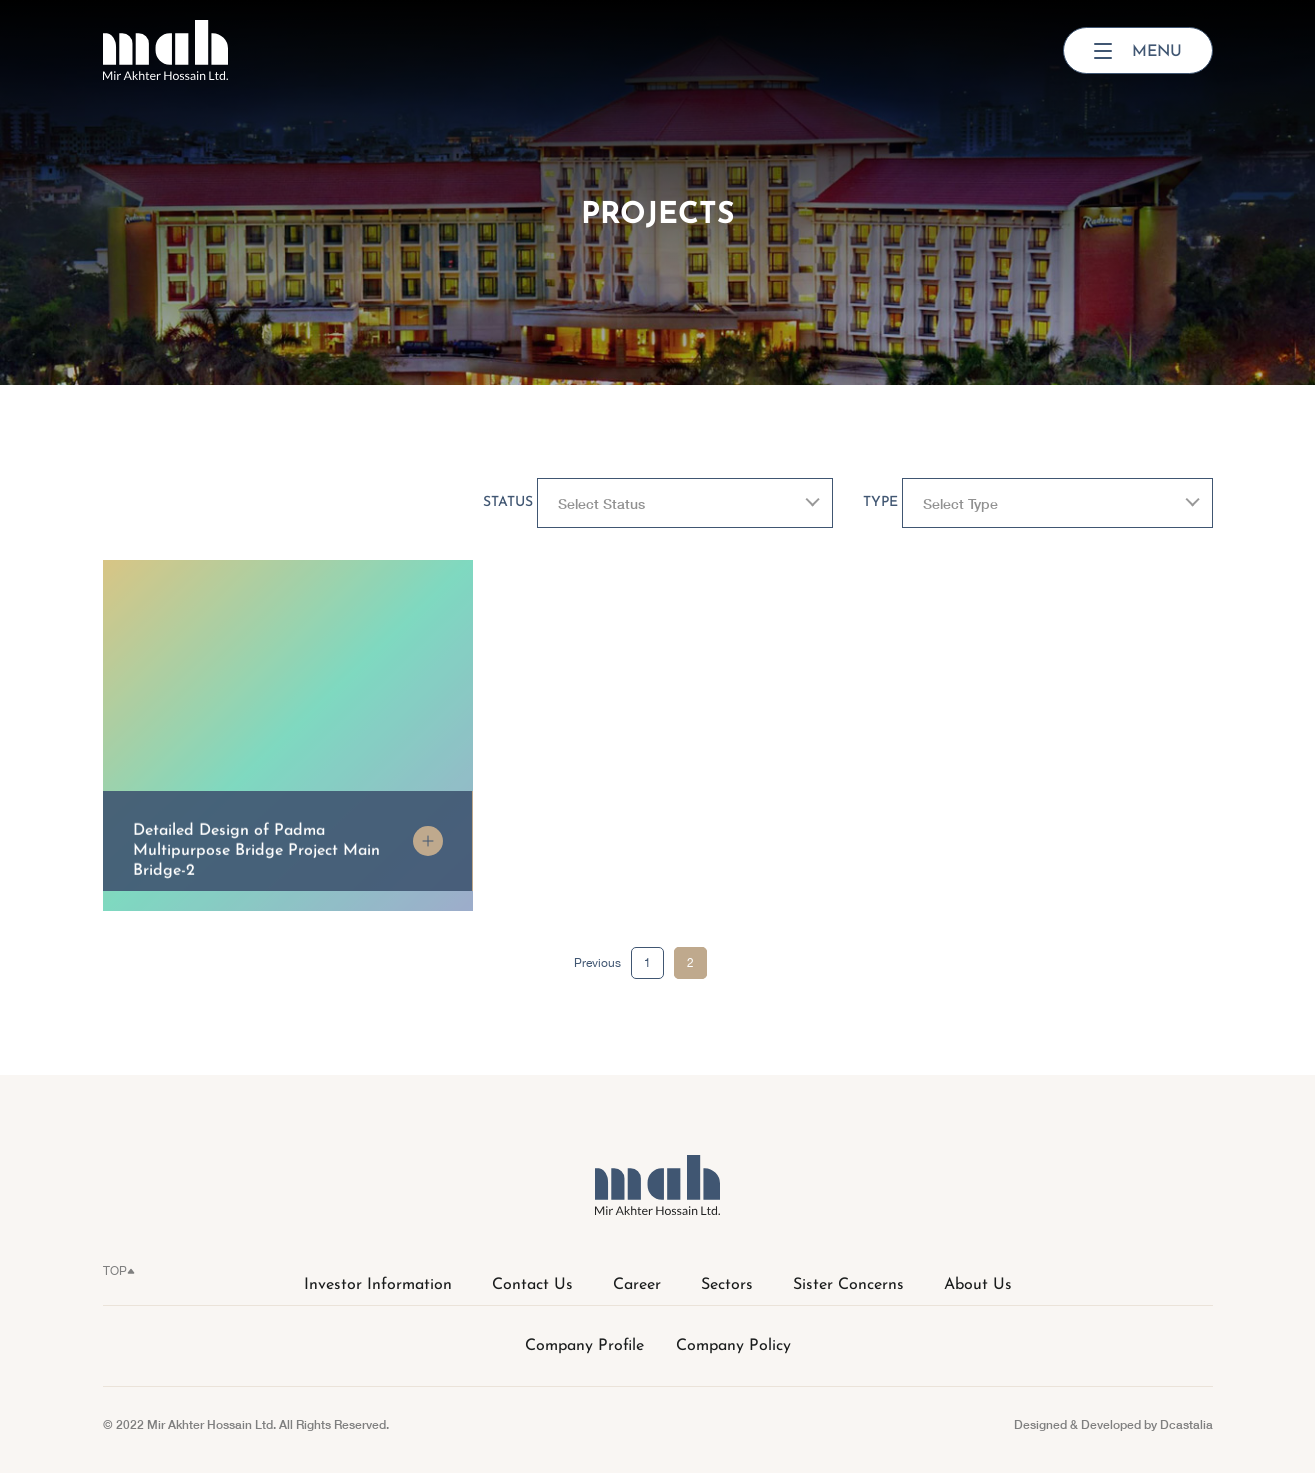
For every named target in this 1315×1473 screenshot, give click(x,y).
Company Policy (733, 1346)
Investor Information (378, 1285)
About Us (978, 1285)
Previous (597, 963)
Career (637, 1285)
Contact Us (532, 1285)
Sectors (727, 1285)
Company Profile (584, 1346)
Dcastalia (1186, 1424)
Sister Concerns (848, 1285)
